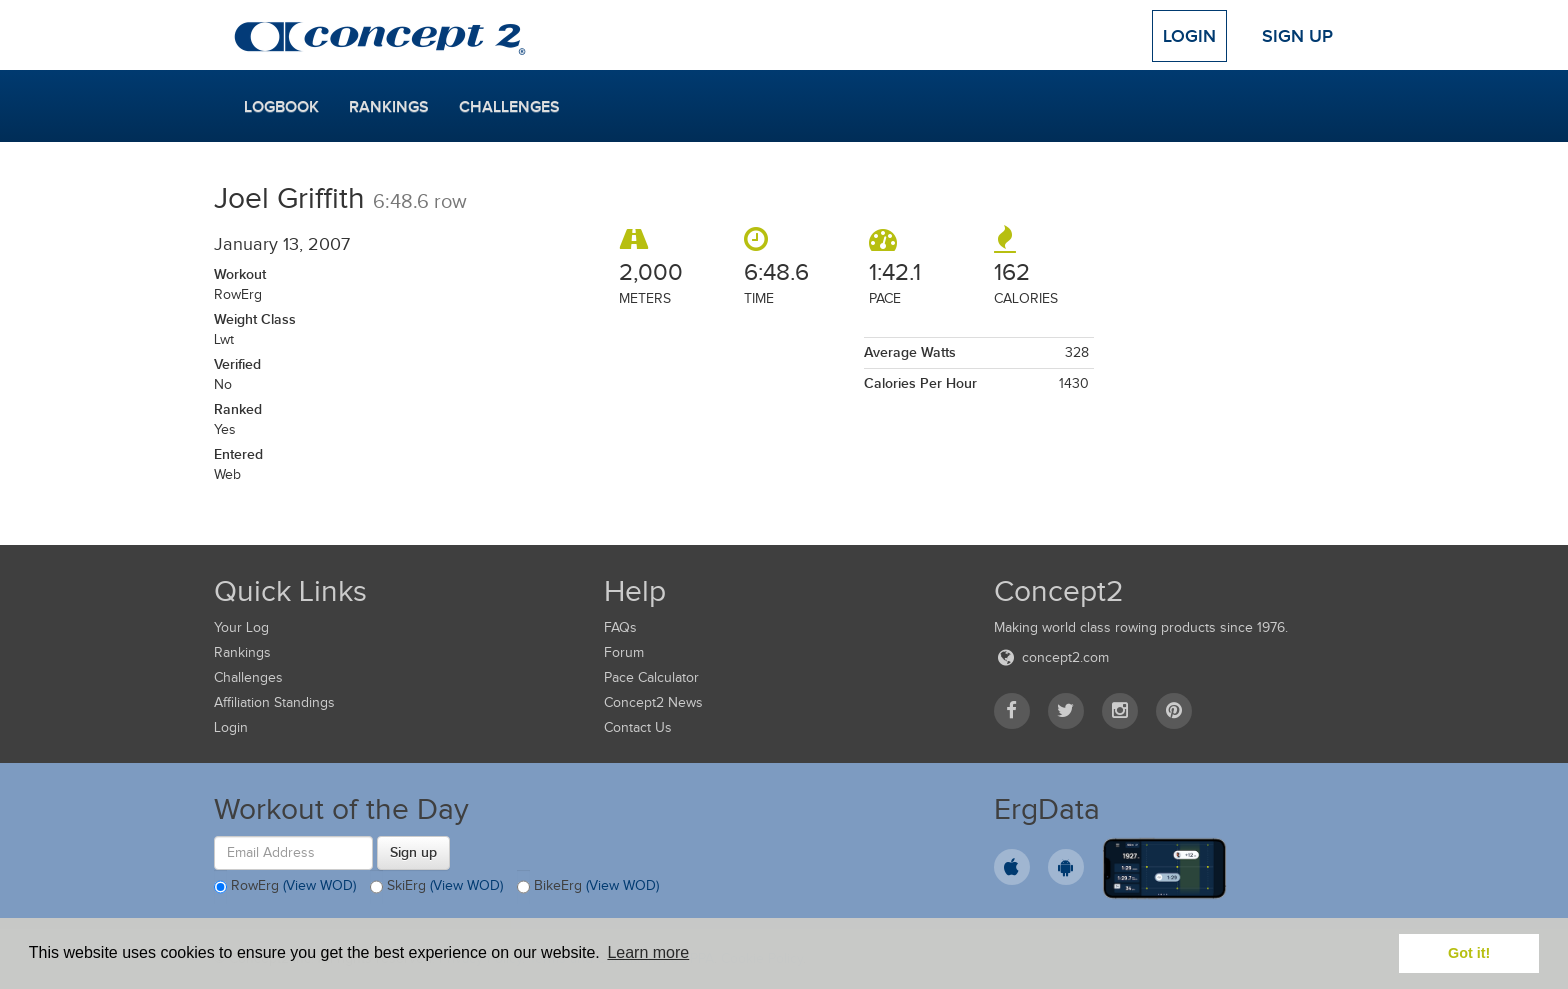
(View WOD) (319, 885)
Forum (624, 652)
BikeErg (588, 887)
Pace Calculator (651, 677)
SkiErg (436, 887)
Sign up (413, 852)
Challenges (509, 107)
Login (1189, 36)
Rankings (389, 107)
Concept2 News (653, 702)
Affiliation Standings (274, 702)
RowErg (285, 887)
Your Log (241, 627)
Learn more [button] (648, 952)
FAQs (620, 627)
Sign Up (1297, 36)
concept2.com (1051, 657)
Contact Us (638, 727)
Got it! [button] (1469, 953)
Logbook (281, 107)
